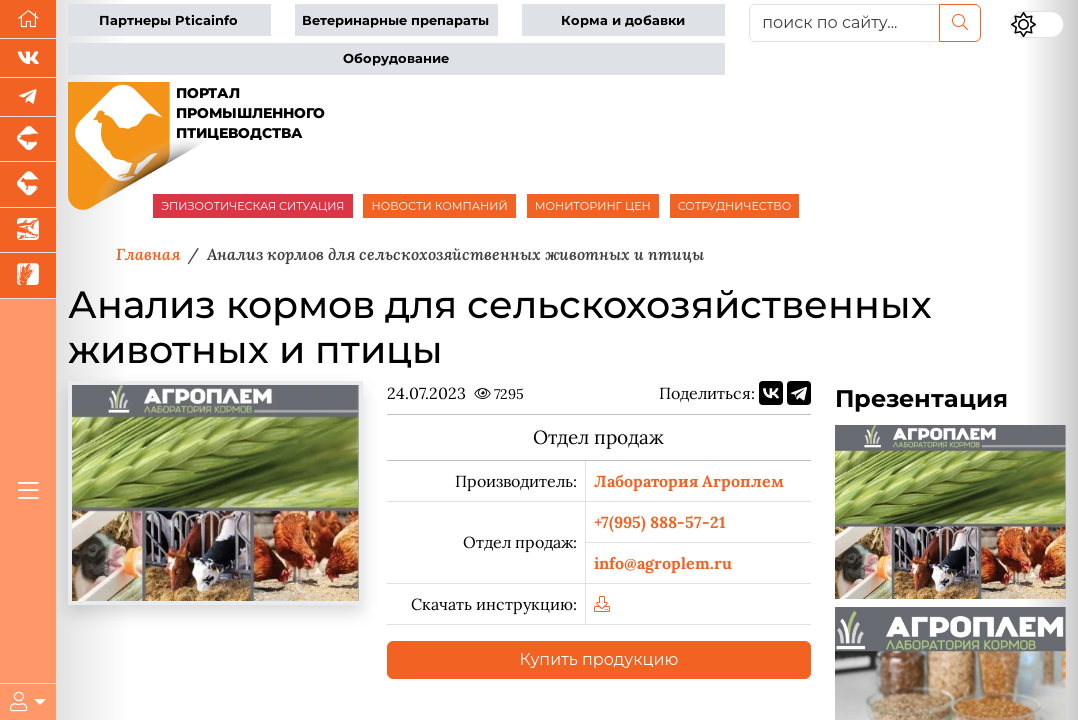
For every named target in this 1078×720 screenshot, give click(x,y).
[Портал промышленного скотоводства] (28, 184)
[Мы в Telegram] (28, 97)
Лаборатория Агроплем (689, 481)
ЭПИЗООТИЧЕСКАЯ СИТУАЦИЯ (252, 206)
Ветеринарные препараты (395, 20)
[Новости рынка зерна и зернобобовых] (28, 275)
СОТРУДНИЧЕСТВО (735, 206)
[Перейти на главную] (28, 19)
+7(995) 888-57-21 (660, 522)
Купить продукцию (599, 659)
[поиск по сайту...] (844, 23)
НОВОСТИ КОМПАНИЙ (439, 206)
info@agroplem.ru (663, 563)
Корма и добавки (623, 20)
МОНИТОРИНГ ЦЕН (593, 206)
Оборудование (396, 58)
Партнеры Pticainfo (168, 20)
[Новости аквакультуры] (28, 230)
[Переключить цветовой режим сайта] (1037, 24)
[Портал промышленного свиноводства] (28, 139)
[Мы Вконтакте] (28, 58)
